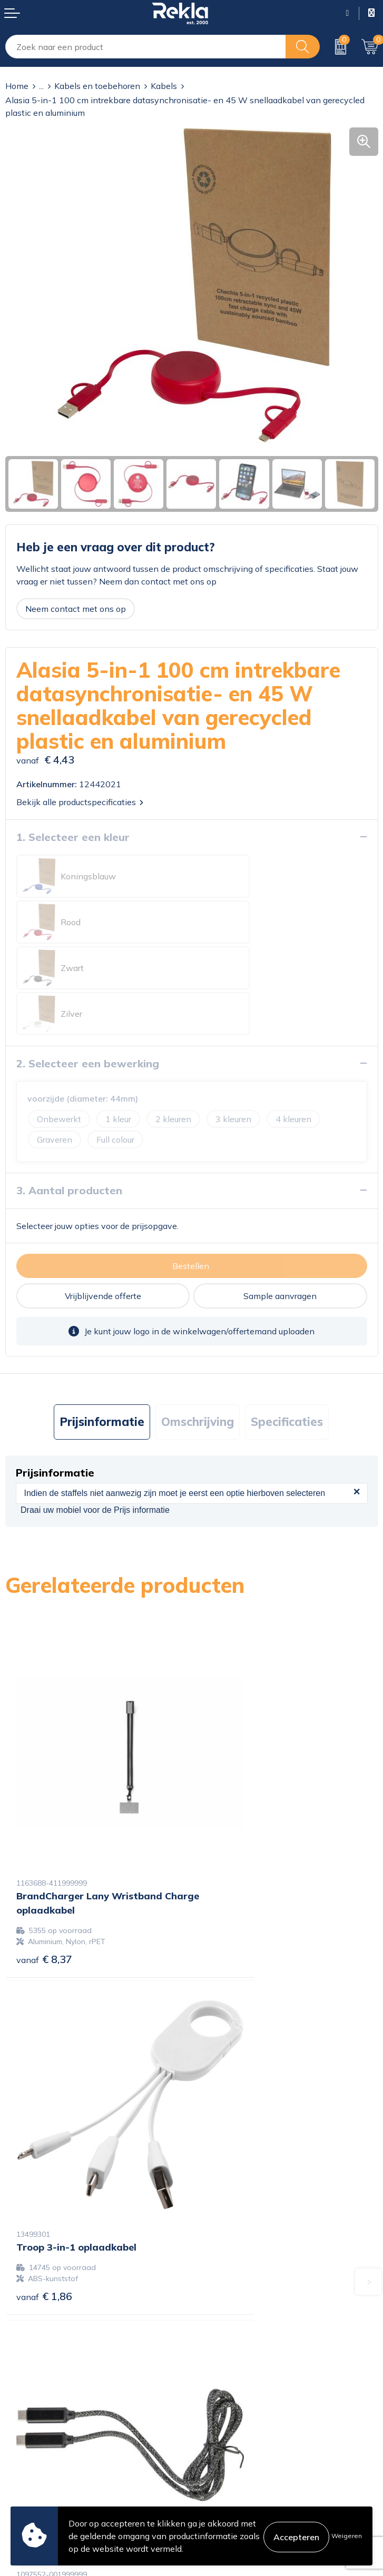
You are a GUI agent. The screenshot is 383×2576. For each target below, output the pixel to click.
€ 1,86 (231, 1790)
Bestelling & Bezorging (49, 2433)
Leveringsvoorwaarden (241, 2466)
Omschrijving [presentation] (197, 1330)
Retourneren (29, 2466)
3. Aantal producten (69, 1098)
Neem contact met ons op (75, 608)
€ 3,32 (44, 2081)
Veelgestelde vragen (236, 2345)
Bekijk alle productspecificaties (79, 802)
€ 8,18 (231, 2084)
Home (16, 86)
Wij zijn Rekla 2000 (235, 2311)
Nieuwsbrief (220, 2328)
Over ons (214, 2278)
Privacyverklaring (230, 2433)
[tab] (102, 1330)
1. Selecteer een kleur (73, 837)
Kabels (164, 86)
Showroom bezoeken (238, 2362)
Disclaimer (217, 2449)
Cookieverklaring (229, 2416)
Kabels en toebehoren (97, 86)
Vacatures (215, 2295)
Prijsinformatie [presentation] (102, 1330)
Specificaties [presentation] (287, 1330)
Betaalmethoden (38, 2449)
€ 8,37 (44, 1804)
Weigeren (346, 2536)
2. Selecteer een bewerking (87, 971)
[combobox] (145, 46)
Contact (20, 2416)
